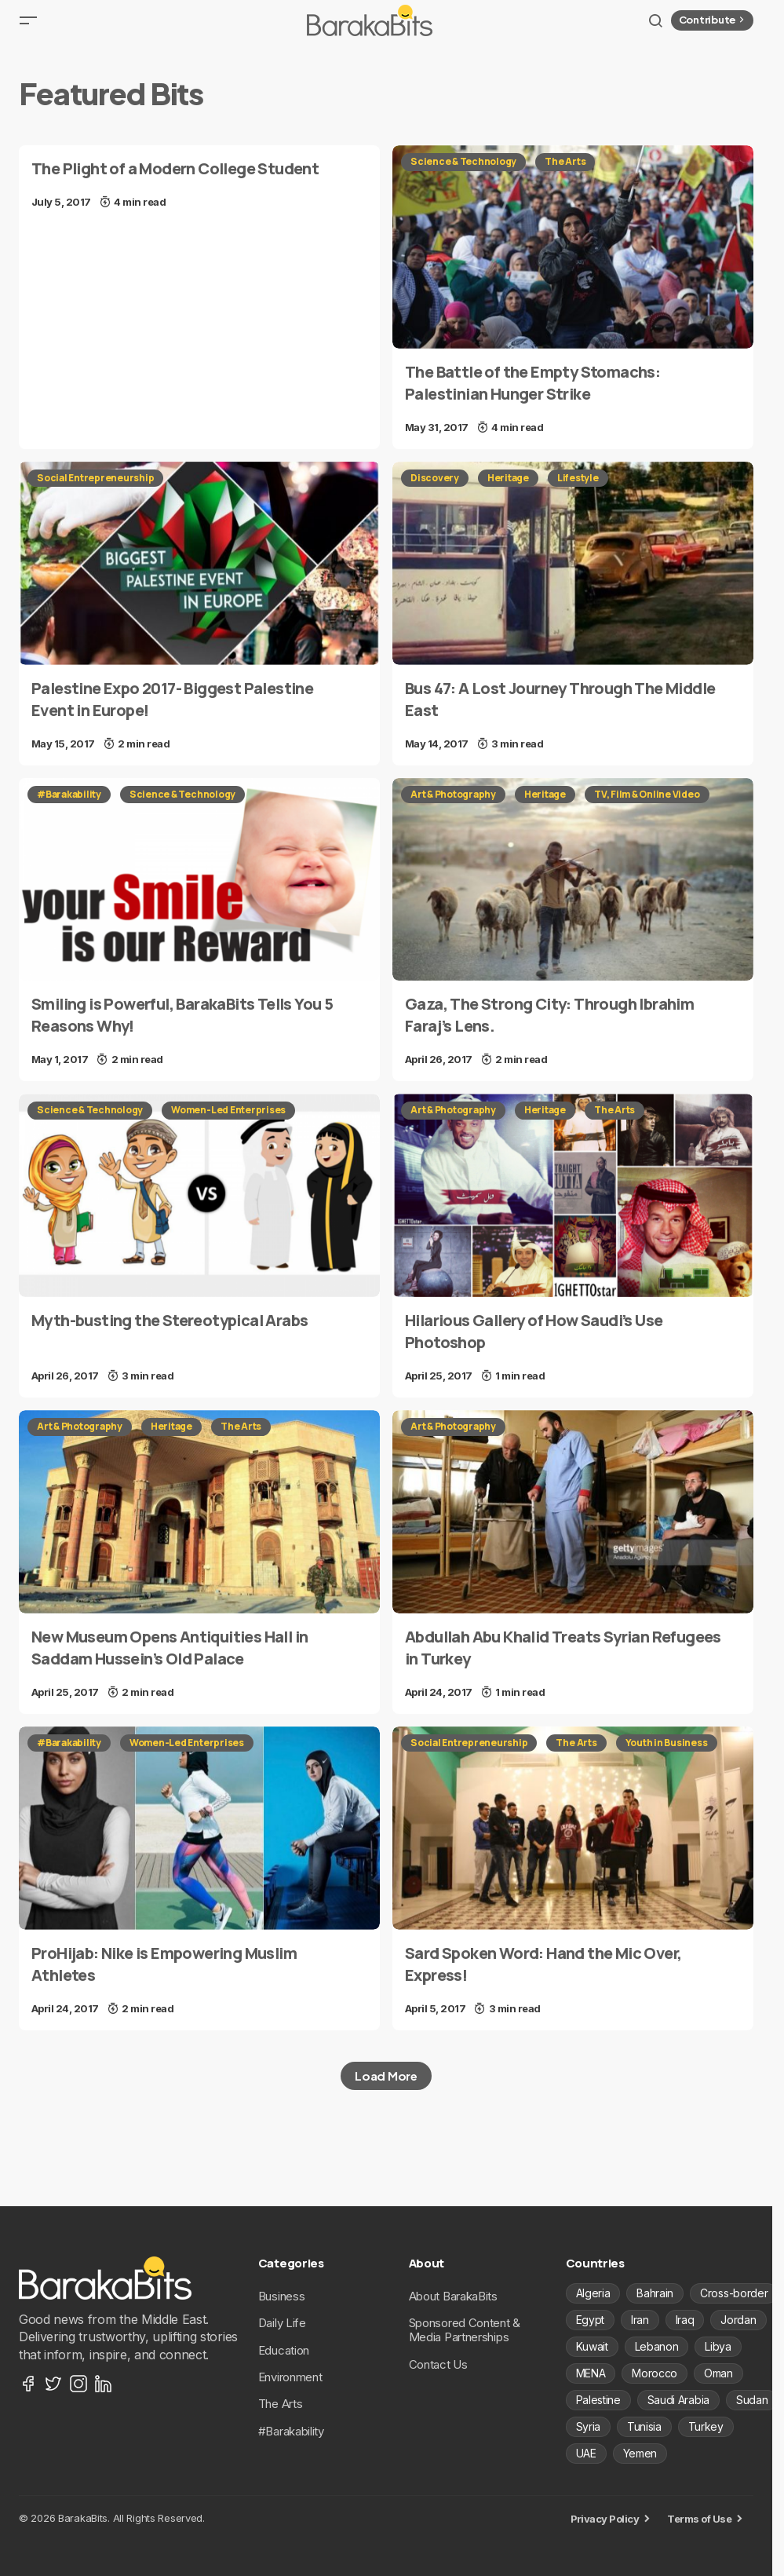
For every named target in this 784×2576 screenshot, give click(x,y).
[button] (28, 27)
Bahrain (654, 2293)
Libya (718, 2346)
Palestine (598, 2399)
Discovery (434, 490)
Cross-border (734, 2293)
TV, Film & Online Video (646, 806)
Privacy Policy (605, 2518)
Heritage (508, 490)
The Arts (565, 174)
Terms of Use (699, 2518)
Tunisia (644, 2426)
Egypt (590, 2319)
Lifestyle (578, 490)
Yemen (640, 2453)
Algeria (593, 2293)
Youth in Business (666, 1755)
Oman (718, 2373)
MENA (591, 2373)
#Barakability (69, 806)
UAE (586, 2453)
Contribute (713, 26)
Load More (386, 2088)
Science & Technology (463, 174)
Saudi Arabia (678, 2399)
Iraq (685, 2319)
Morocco (654, 2373)
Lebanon (657, 2346)
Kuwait (592, 2346)
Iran (640, 2319)
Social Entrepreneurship (95, 490)
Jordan (738, 2319)
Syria (588, 2426)
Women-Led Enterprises (228, 1122)
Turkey (706, 2426)
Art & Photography (453, 806)
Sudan (752, 2399)
